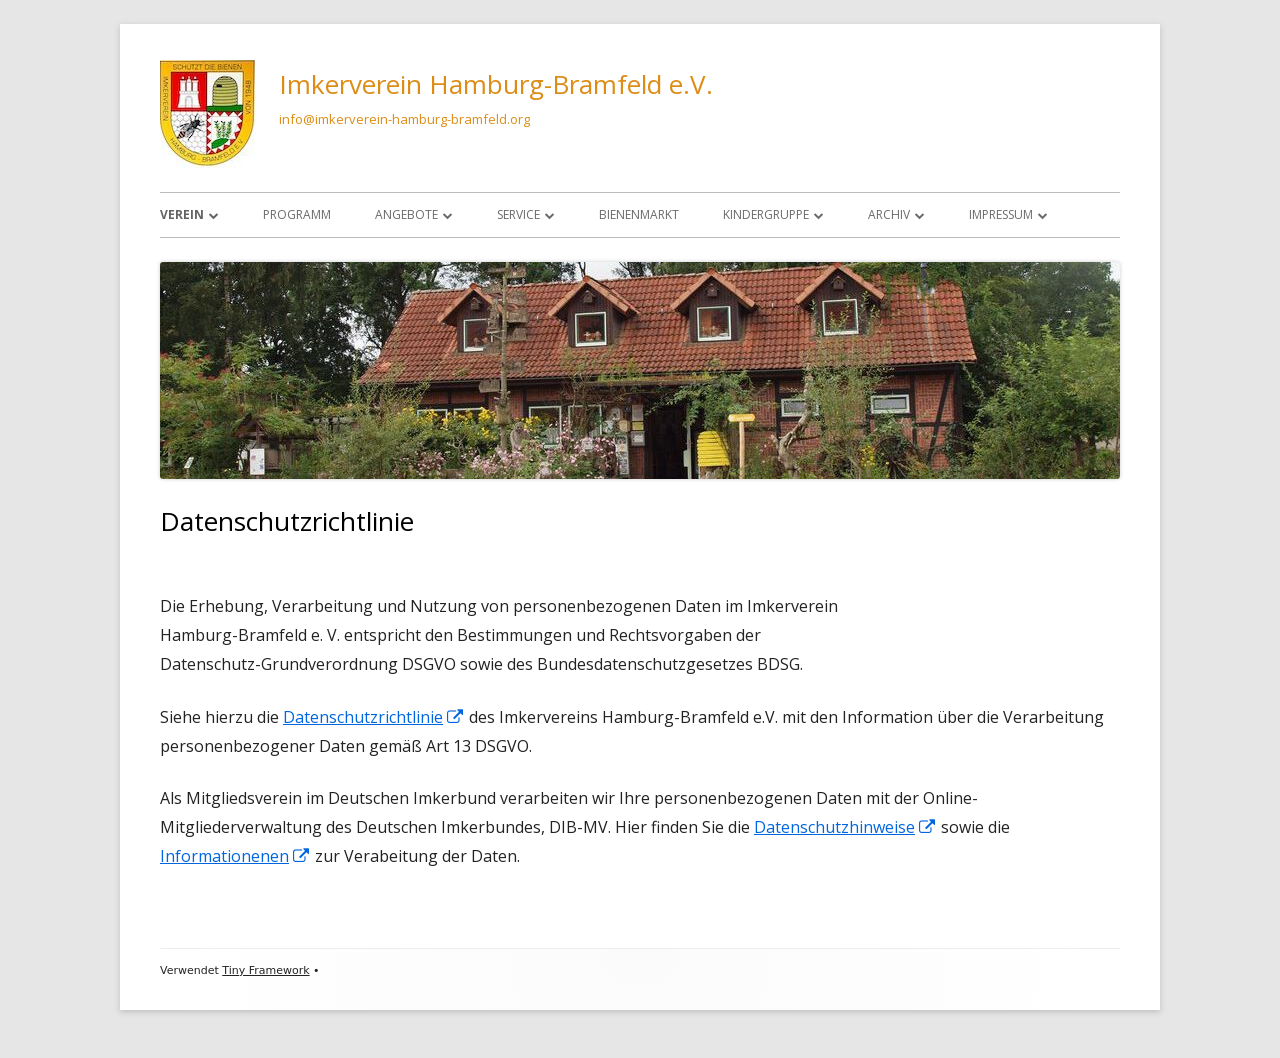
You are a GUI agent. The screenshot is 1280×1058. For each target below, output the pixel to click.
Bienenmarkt (639, 214)
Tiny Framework (265, 970)
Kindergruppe (766, 214)
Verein (182, 214)
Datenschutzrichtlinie (374, 717)
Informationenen (235, 856)
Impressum (1001, 214)
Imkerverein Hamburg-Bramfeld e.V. (496, 84)
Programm (297, 214)
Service (518, 214)
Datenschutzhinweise (845, 827)
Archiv (889, 214)
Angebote (406, 214)
